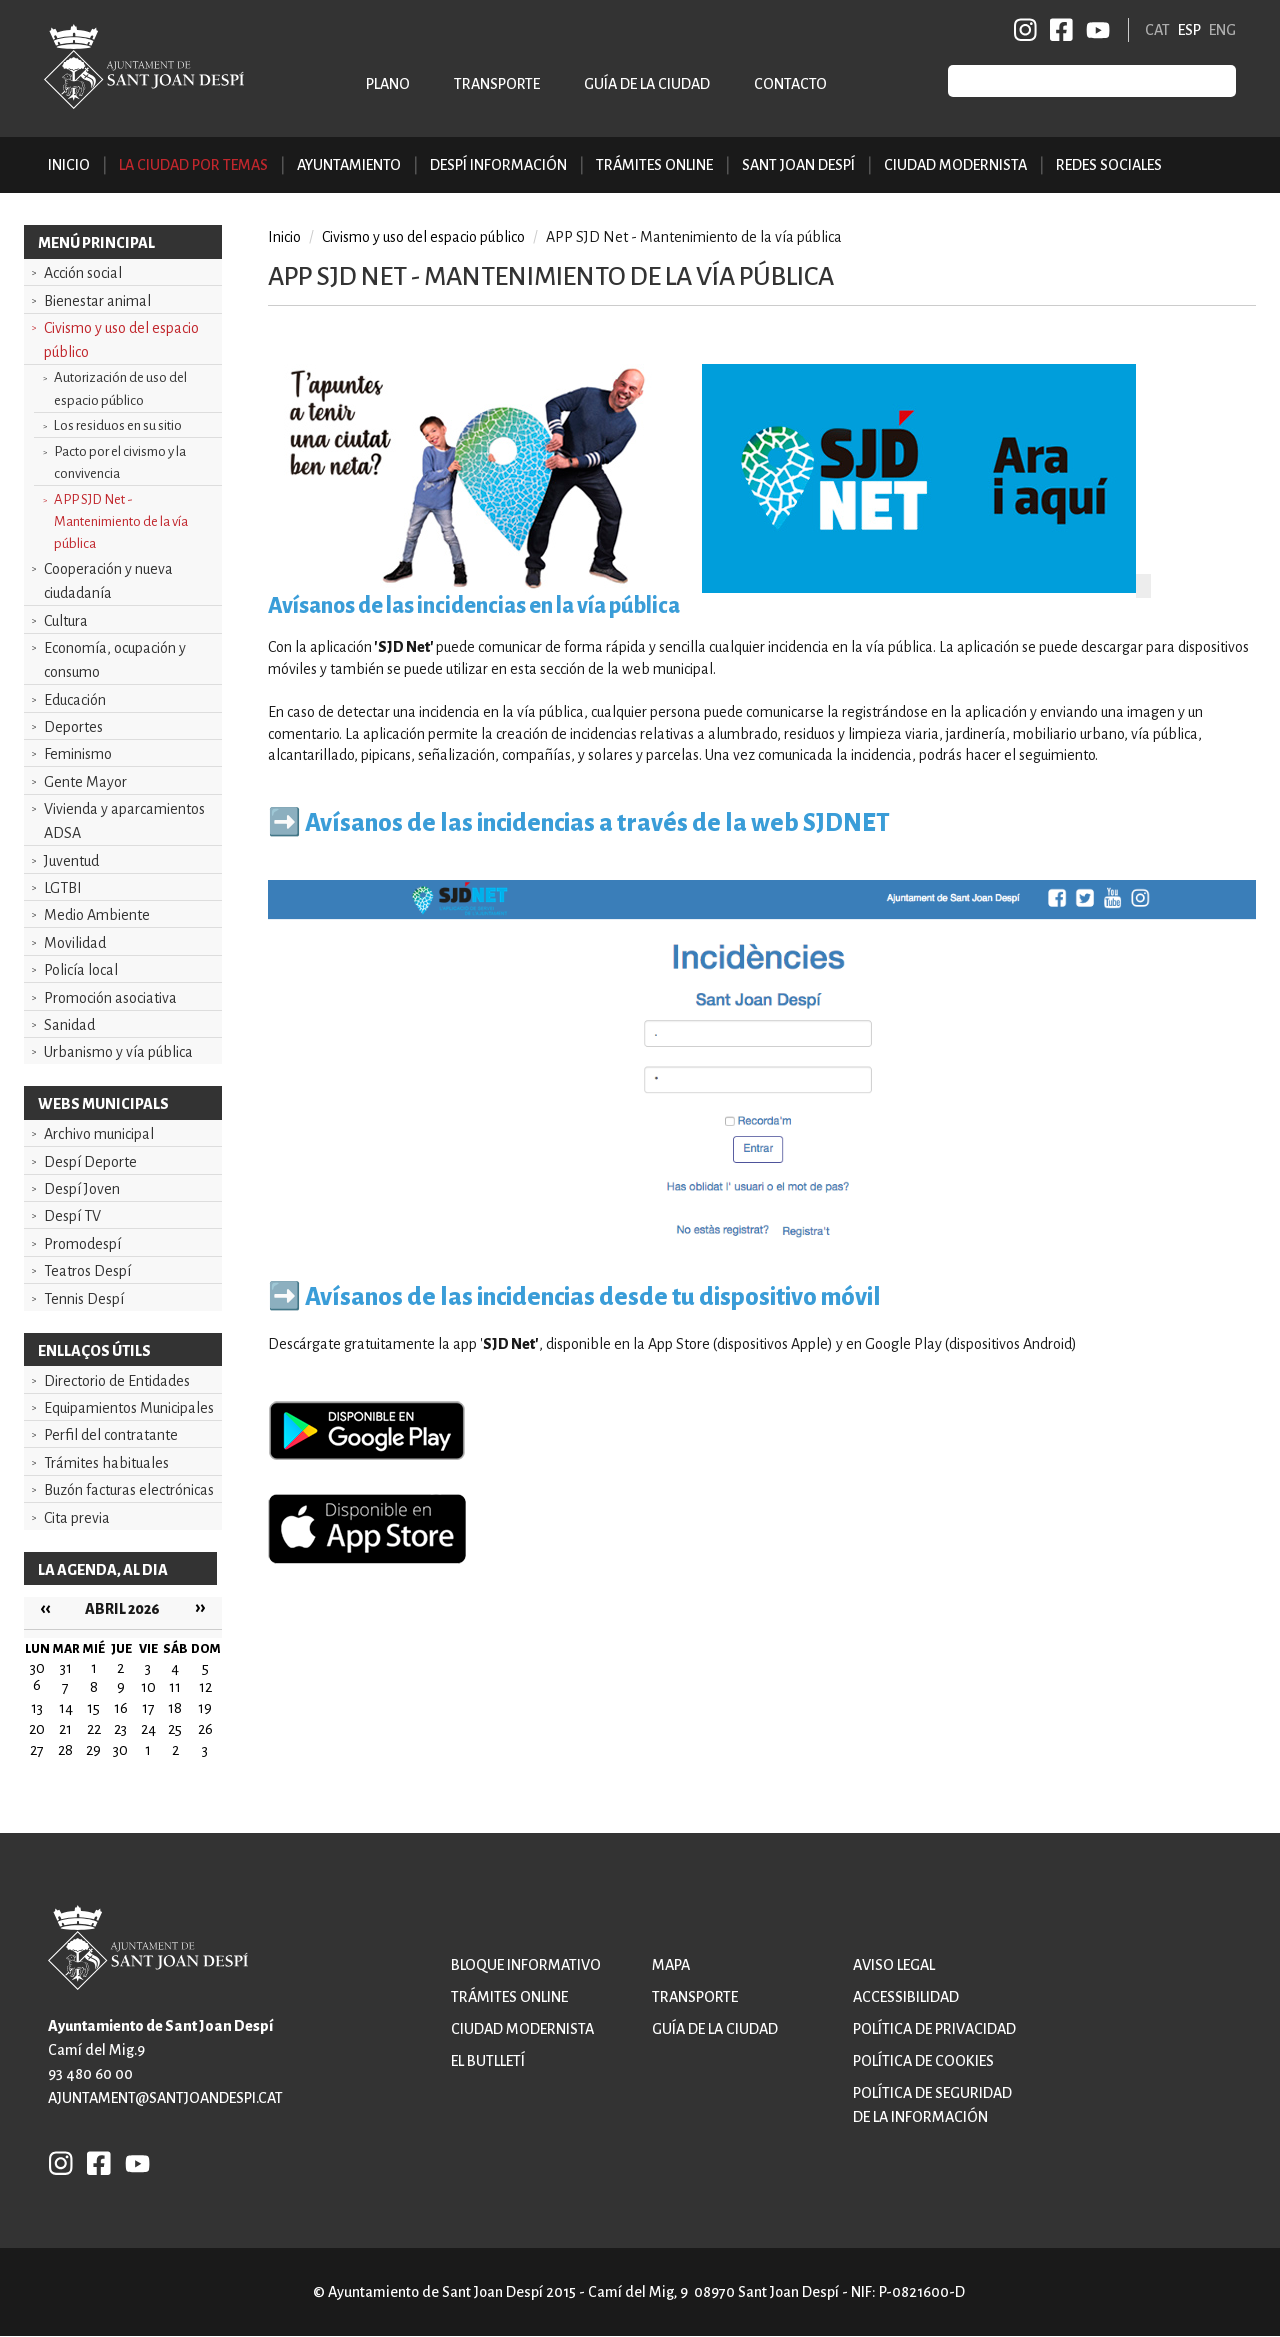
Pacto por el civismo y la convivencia (120, 462)
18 (175, 1708)
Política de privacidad (934, 2029)
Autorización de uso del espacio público (120, 388)
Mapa (671, 1965)
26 (205, 1729)
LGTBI (63, 888)
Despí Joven (82, 1189)
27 (37, 1750)
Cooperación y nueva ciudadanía (108, 581)
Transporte (497, 84)
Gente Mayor (85, 782)
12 (205, 1687)
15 (93, 1708)
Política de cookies (923, 2061)
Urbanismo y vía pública (118, 1052)
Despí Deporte (90, 1162)
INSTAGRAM (1026, 30)
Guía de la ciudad (647, 84)
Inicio (69, 165)
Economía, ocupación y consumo (115, 660)
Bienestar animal (97, 301)
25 (175, 1729)
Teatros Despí (87, 1271)
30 (120, 1750)
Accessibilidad (906, 1997)
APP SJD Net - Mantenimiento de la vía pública (121, 521)
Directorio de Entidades (117, 1381)
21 (65, 1729)
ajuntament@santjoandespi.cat (165, 2098)
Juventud (71, 861)
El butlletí (488, 2061)
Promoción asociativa (110, 998)
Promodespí (82, 1244)
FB (1058, 30)
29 (93, 1750)
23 (120, 1729)
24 (148, 1729)
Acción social (83, 273)
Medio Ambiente (97, 915)
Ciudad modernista (522, 2029)
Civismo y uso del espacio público (121, 340)
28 (65, 1750)
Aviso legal (894, 1965)
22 (94, 1729)
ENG (1222, 30)
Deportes (73, 727)
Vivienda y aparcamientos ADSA (124, 821)
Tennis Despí (84, 1299)
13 (37, 1708)
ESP (1189, 30)
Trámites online (654, 165)
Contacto (790, 84)
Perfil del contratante (111, 1435)
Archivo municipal (99, 1134)
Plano (388, 84)
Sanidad (69, 1025)
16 (121, 1708)
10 (148, 1687)
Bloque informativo (526, 1965)
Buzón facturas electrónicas (129, 1490)
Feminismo (78, 754)
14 (66, 1708)
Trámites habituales (106, 1463)
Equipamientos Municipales (129, 1408)
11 (175, 1687)
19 (205, 1708)
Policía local (81, 970)
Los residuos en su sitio (118, 425)
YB (1094, 30)
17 (148, 1708)
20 (37, 1729)
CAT (1157, 30)
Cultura (66, 621)
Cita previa (77, 1518)
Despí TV (72, 1216)
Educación (75, 700)
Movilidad (75, 943)
